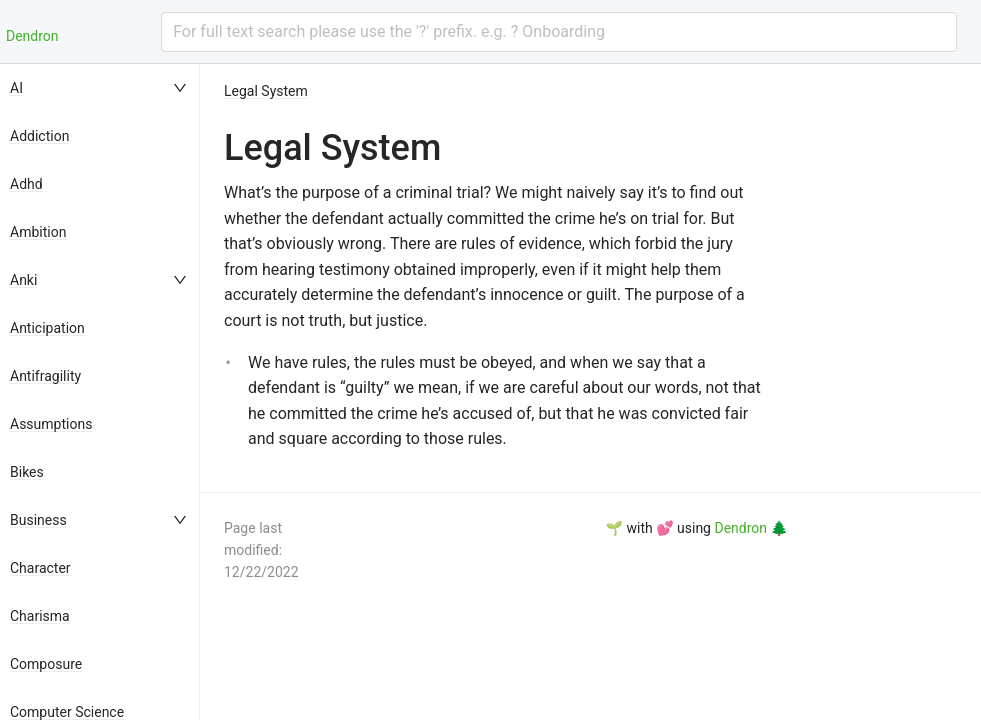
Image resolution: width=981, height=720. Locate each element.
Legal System (266, 91)
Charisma (40, 616)
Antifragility (45, 376)
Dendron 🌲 (750, 528)
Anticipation (47, 328)
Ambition (38, 232)
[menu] (100, 392)
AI (16, 88)
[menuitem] (100, 88)
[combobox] (559, 32)
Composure (46, 664)
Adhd (26, 184)
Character (40, 568)
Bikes (27, 472)
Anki (23, 280)
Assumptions (51, 424)
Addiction (39, 136)
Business (38, 520)
